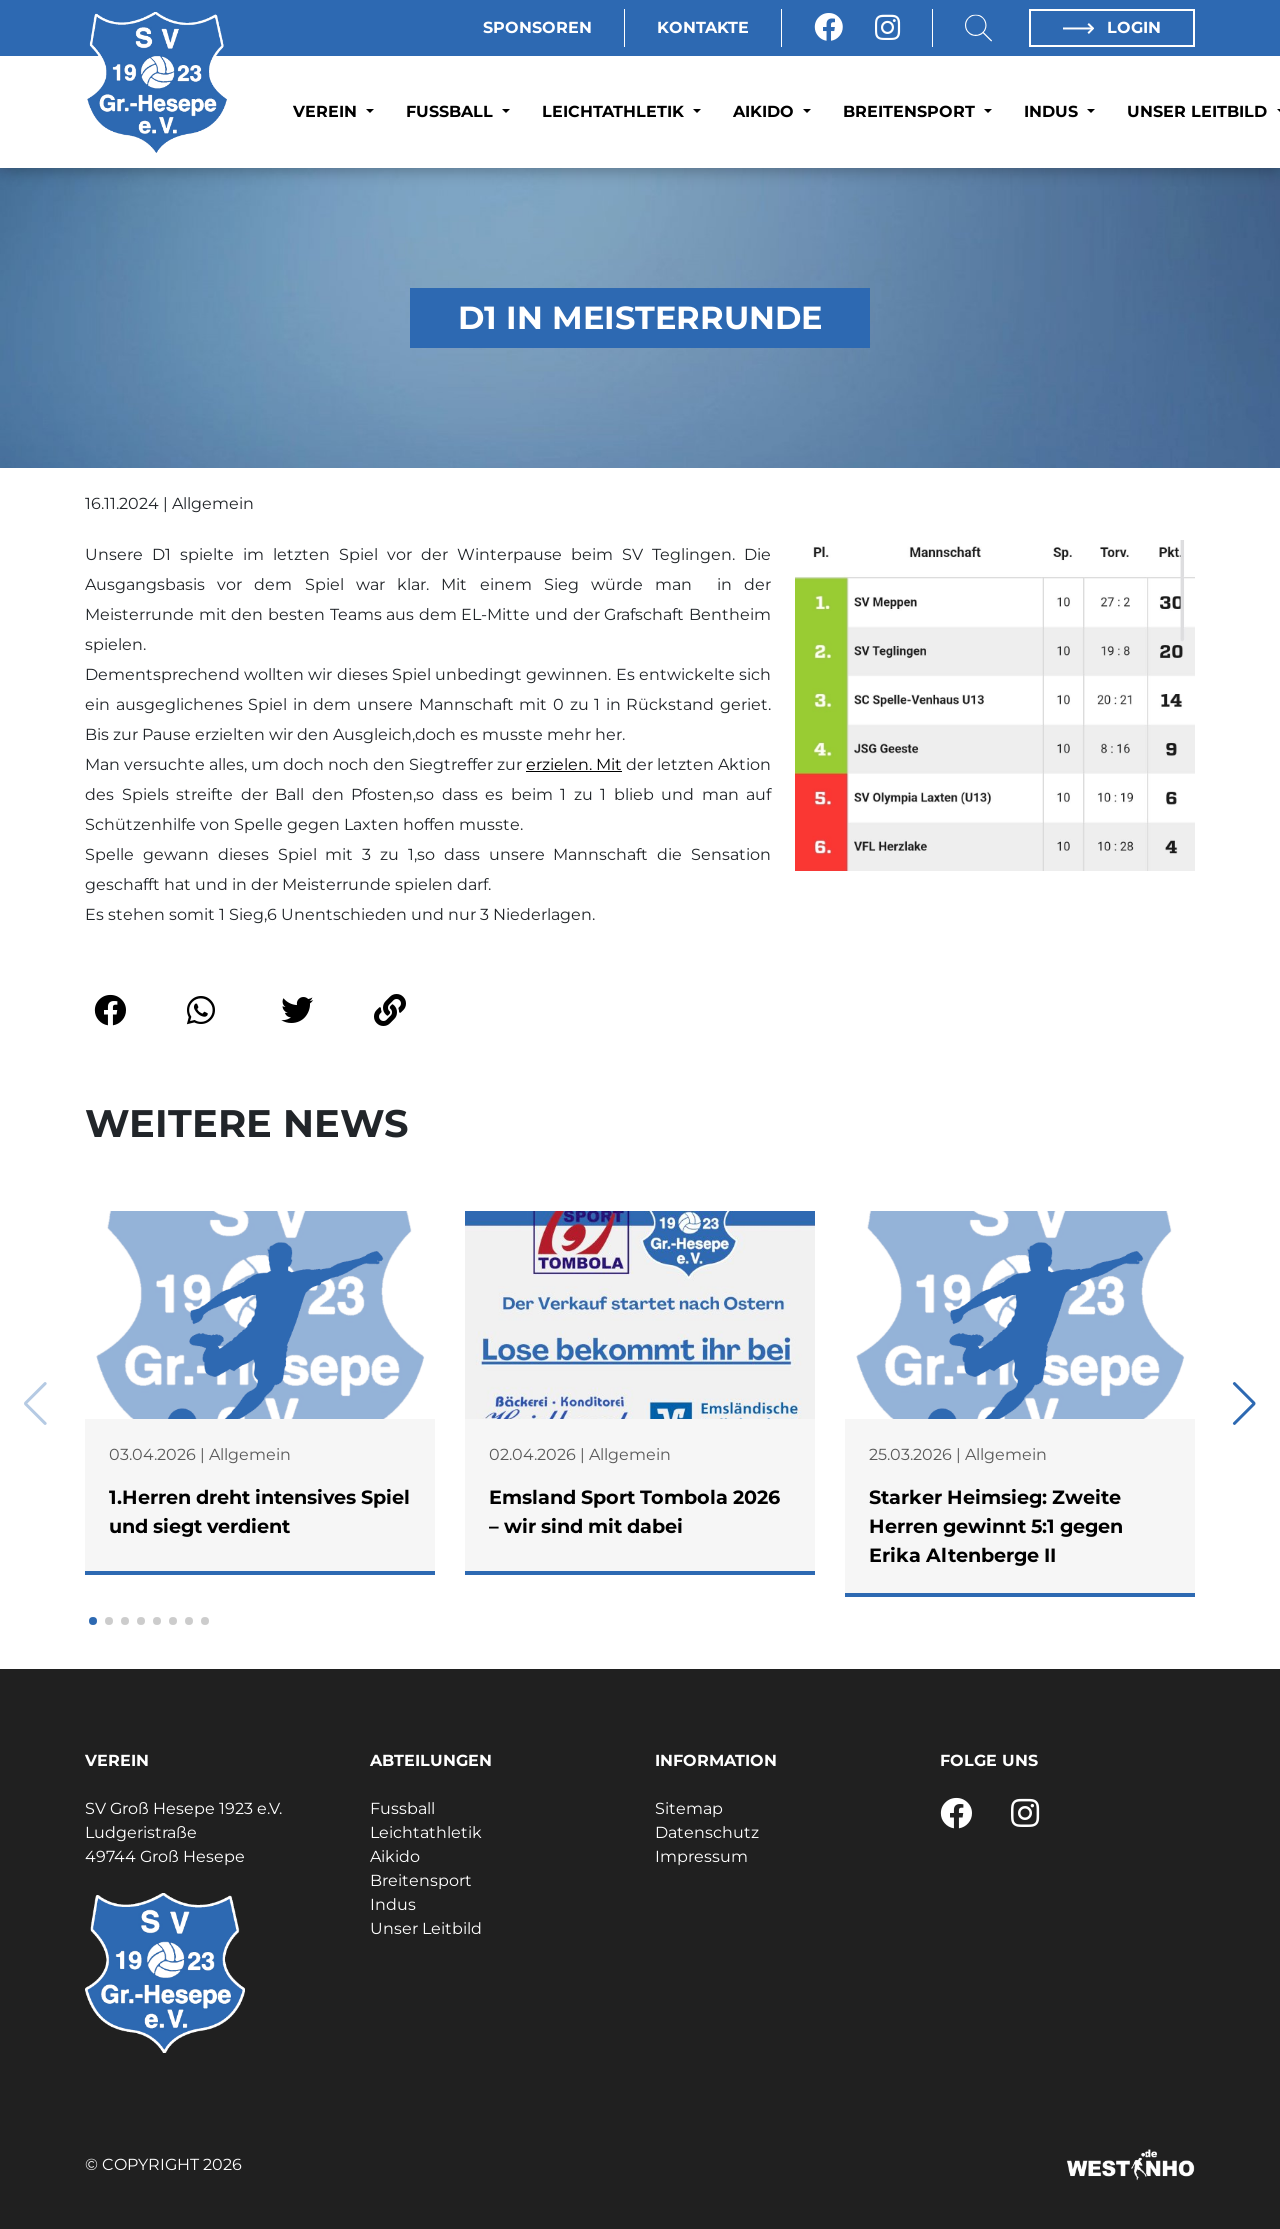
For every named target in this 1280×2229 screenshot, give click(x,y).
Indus (1053, 111)
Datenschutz (707, 1832)
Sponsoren (537, 27)
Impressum (701, 1856)
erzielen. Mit (574, 764)
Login (1112, 27)
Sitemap (689, 1808)
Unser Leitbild (426, 1928)
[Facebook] (828, 28)
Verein (327, 111)
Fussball (452, 111)
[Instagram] (887, 28)
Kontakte (703, 27)
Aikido (766, 111)
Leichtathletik (615, 111)
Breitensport (911, 111)
